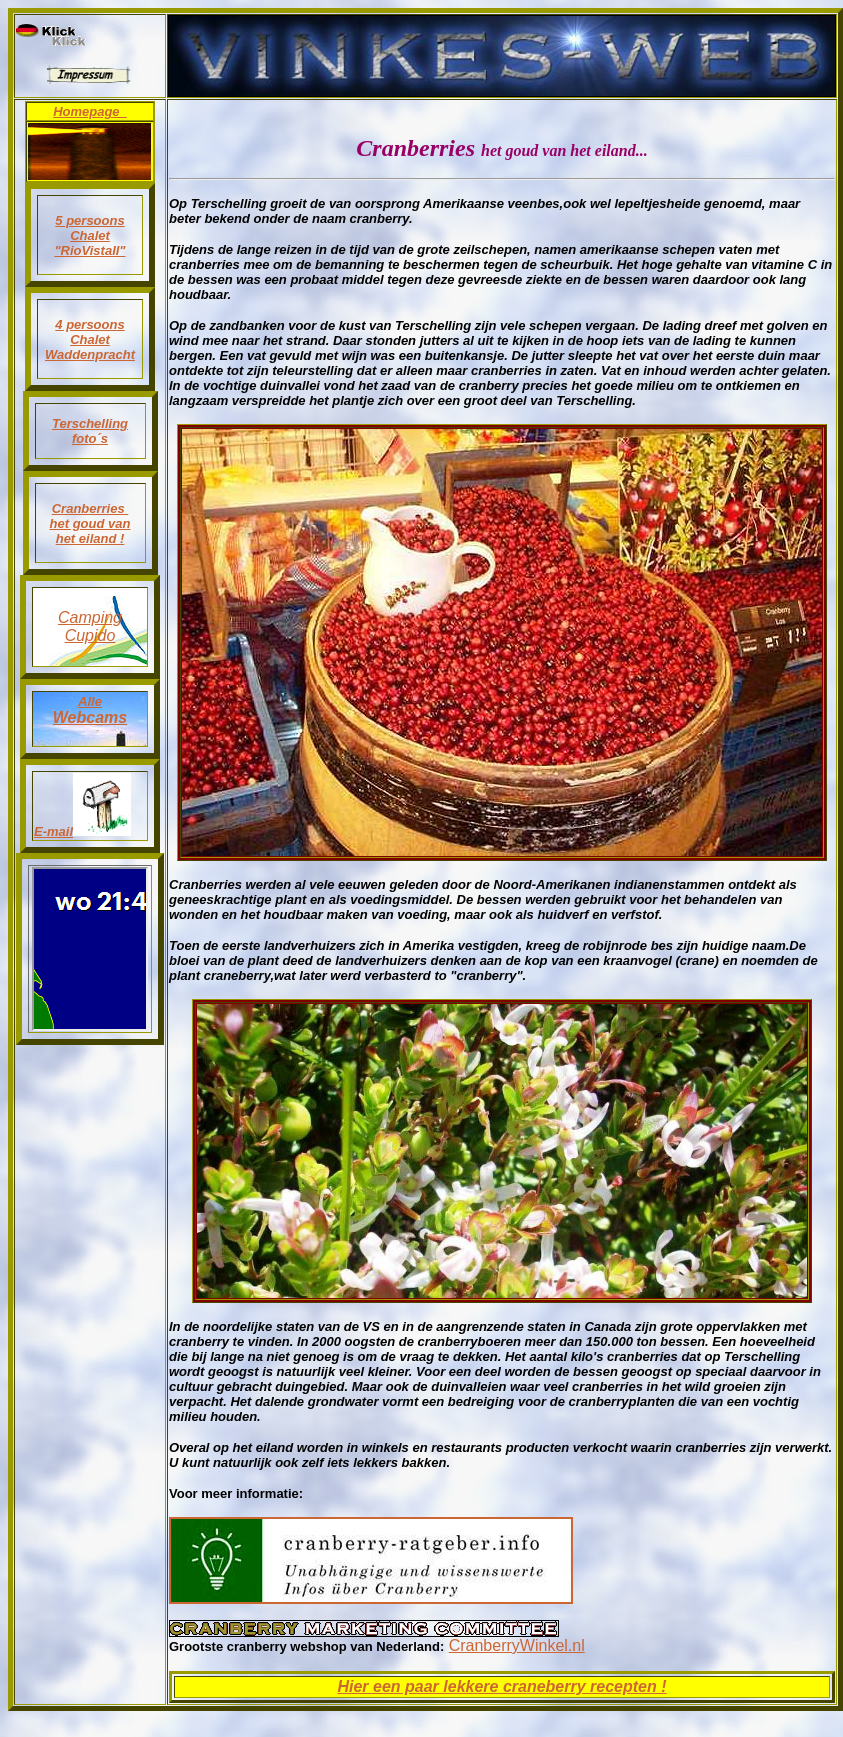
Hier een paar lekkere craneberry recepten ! (501, 1686)
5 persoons (89, 220)
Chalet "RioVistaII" (89, 243)
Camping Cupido (90, 626)
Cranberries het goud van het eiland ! (90, 523)
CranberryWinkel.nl (517, 1645)
